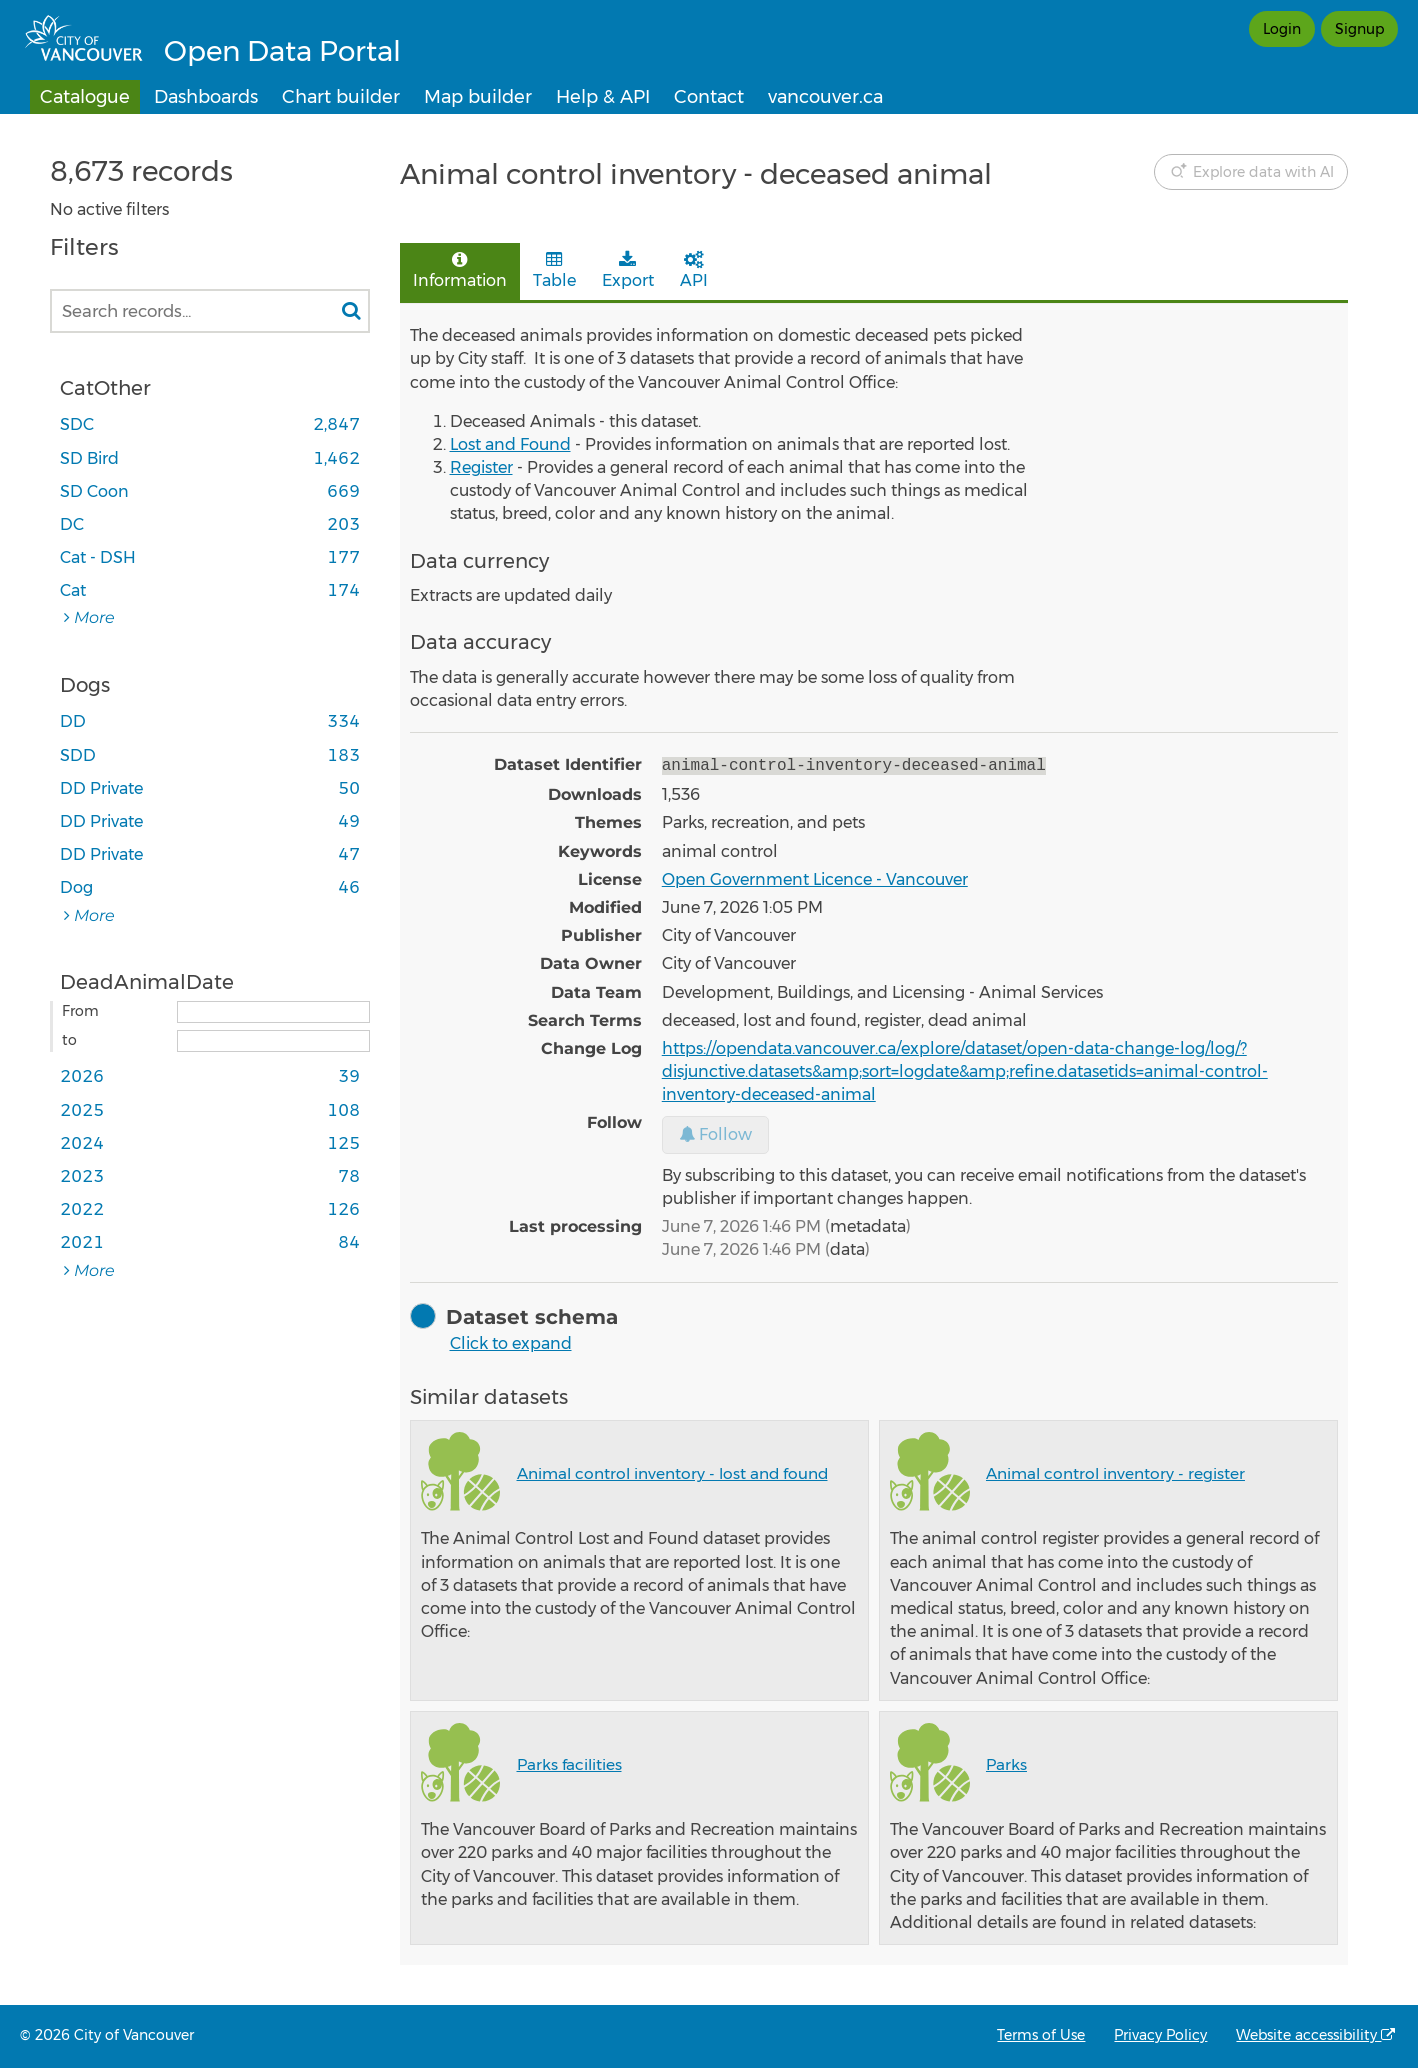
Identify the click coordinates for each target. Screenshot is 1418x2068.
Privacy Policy (1160, 2035)
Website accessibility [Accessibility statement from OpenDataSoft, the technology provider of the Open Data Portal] (1315, 2035)
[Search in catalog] (351, 311)
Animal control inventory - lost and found (672, 1471)
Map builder (478, 97)
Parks (1006, 1762)
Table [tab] (554, 270)
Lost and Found (510, 444)
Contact (709, 97)
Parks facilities (569, 1762)
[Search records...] (210, 311)
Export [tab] (628, 270)
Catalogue (85, 97)
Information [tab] (460, 270)
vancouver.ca (825, 97)
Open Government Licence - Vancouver (815, 877)
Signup (1359, 29)
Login (1282, 29)
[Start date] (273, 1012)
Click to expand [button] (511, 1341)
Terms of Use (1041, 2035)
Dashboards (206, 97)
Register (481, 467)
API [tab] (694, 270)
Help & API (603, 97)
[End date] (273, 1041)
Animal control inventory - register (1115, 1471)
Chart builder (341, 97)
